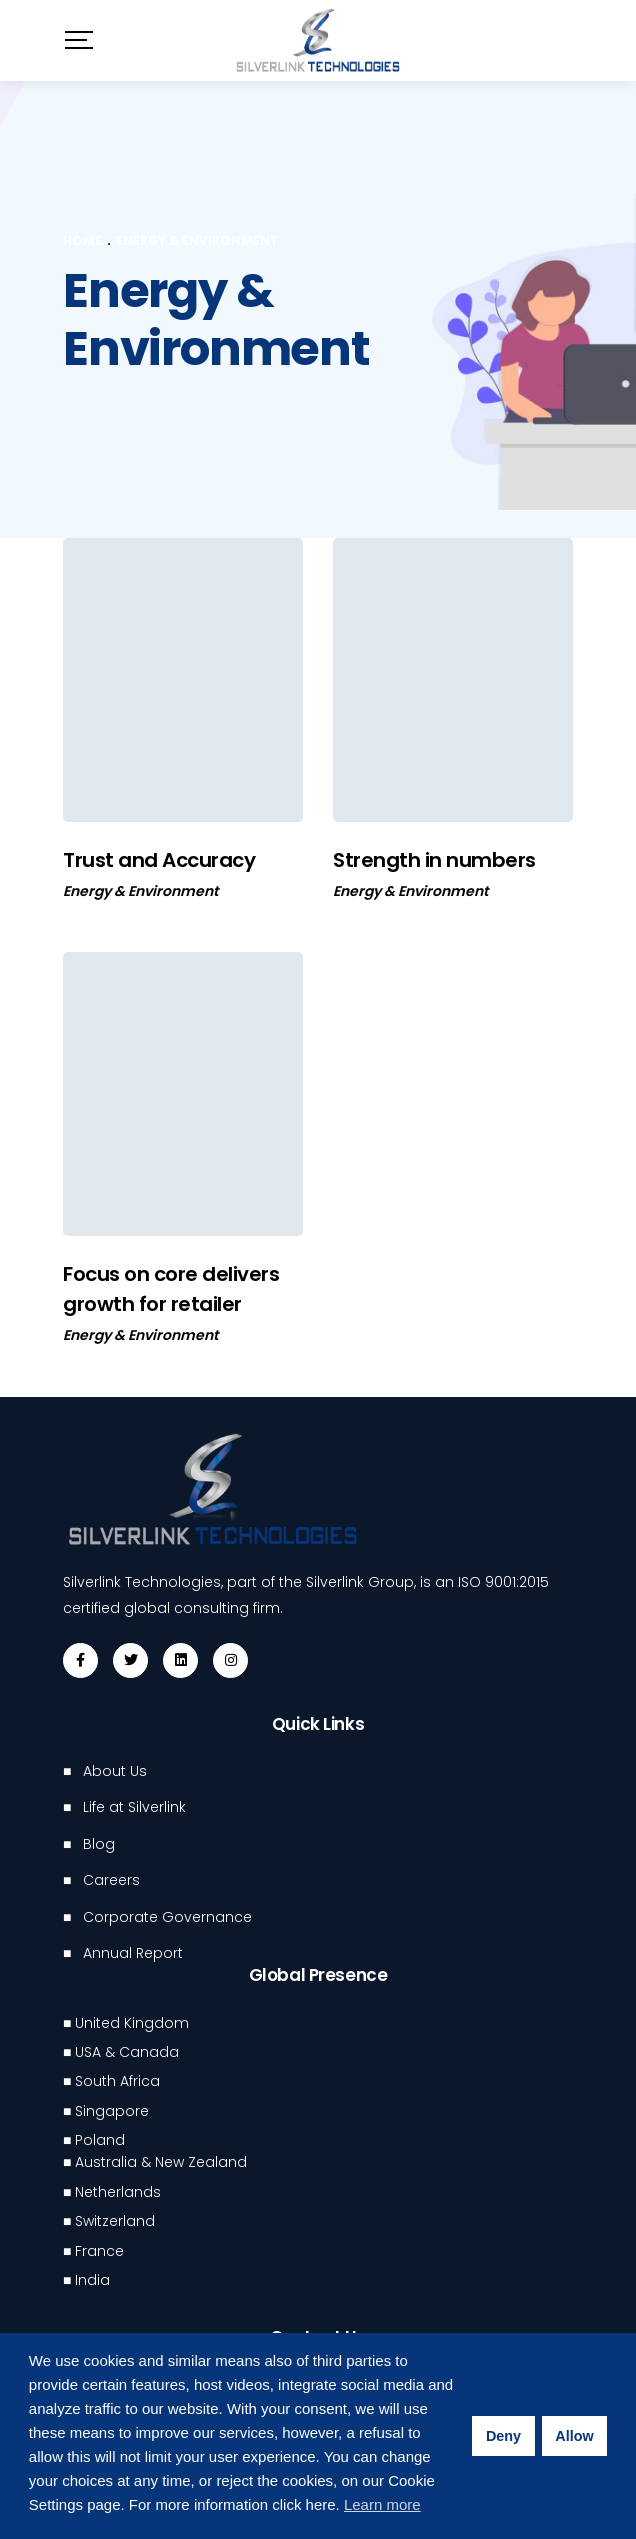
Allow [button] (574, 2436)
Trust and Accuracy (159, 860)
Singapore (112, 2111)
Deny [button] (503, 2436)
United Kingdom (132, 2023)
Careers (111, 1880)
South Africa (117, 2081)
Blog (99, 1844)
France (99, 2251)
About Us (115, 1771)
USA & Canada (127, 2052)
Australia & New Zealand (161, 2162)
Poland (100, 2140)
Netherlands (118, 2192)
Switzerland (115, 2221)
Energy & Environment (140, 891)
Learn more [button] (382, 2504)
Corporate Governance (167, 1917)
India (92, 2280)
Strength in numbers (434, 860)
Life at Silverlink (134, 1807)
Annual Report (133, 1953)
